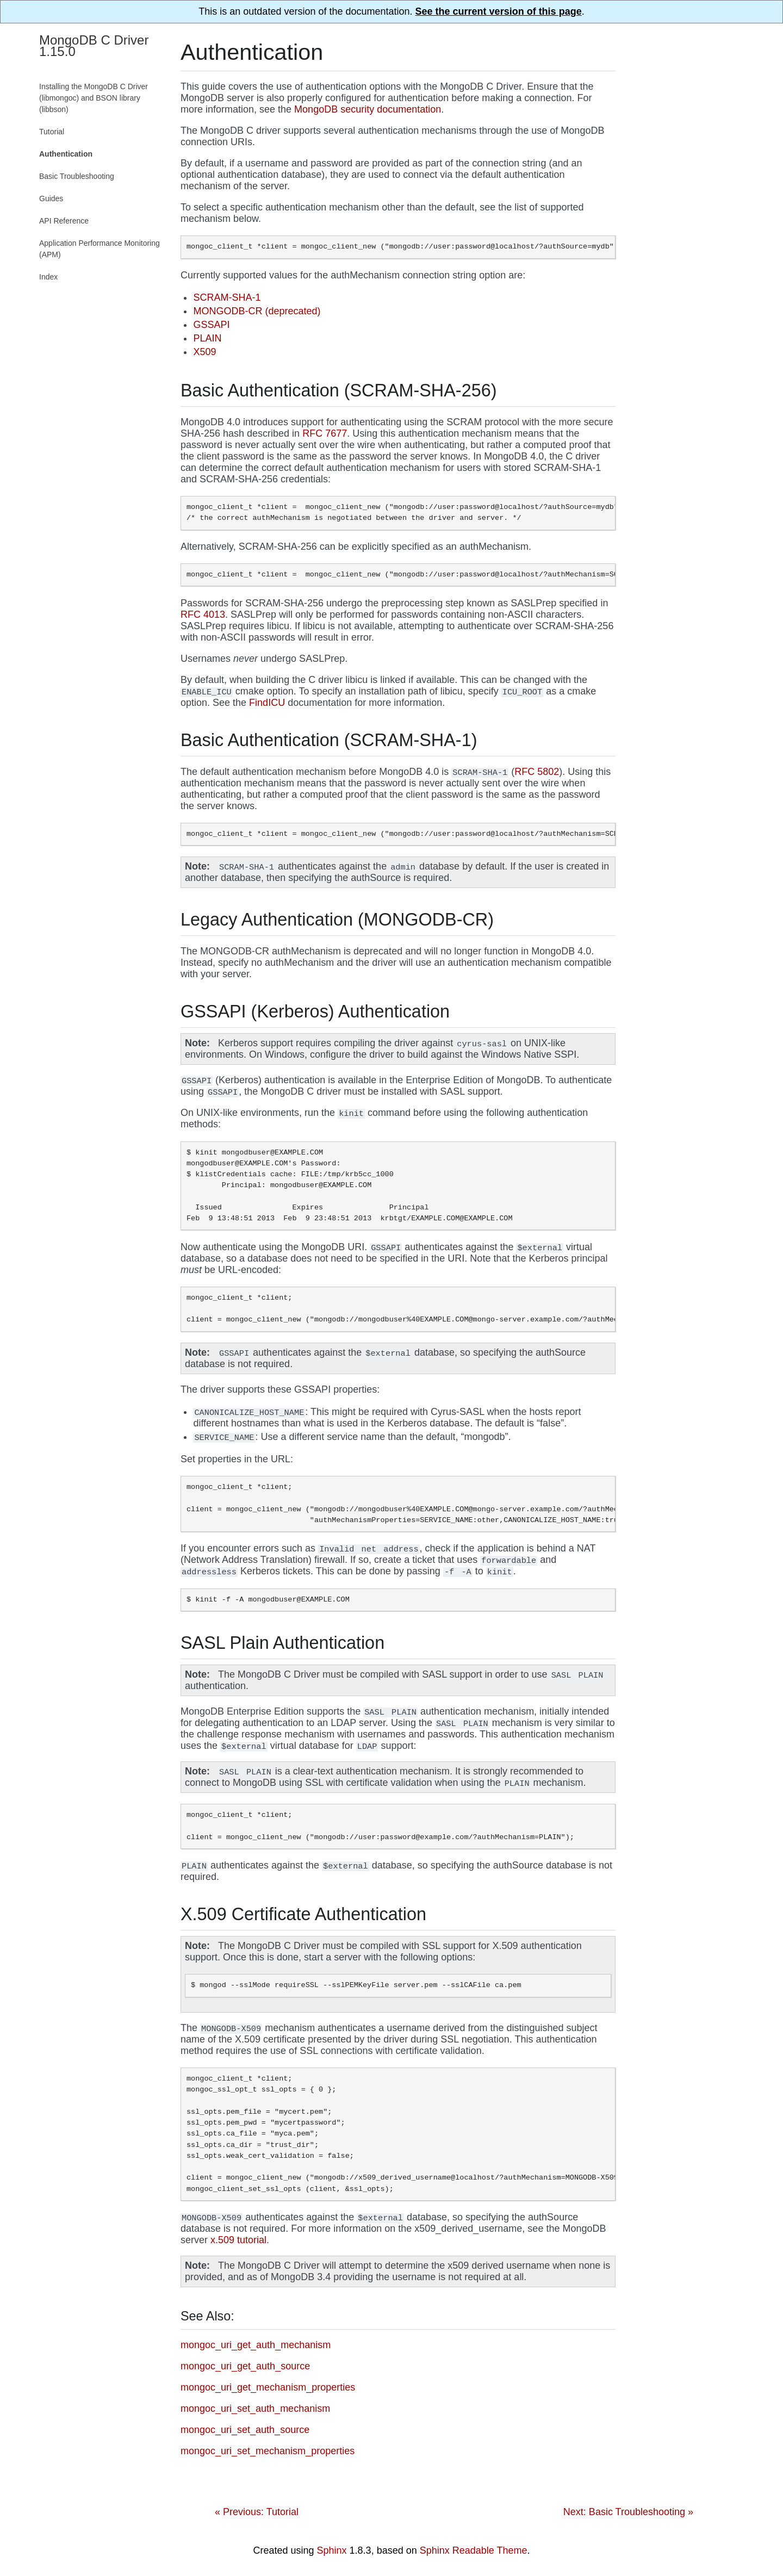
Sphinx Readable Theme (473, 2550)
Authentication (65, 154)
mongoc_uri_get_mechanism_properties (268, 2387)
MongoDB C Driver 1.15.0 (93, 46)
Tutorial (51, 131)
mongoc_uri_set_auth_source (245, 2429)
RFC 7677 (324, 433)
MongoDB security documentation (367, 109)
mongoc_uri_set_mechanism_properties (268, 2450)
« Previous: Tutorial (257, 2511)
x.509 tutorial (238, 2239)
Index (48, 276)
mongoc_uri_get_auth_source (245, 2366)
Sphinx (332, 2550)
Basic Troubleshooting (76, 176)
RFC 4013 (203, 614)
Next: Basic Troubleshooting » (628, 2511)
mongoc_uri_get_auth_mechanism (256, 2344)
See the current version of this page (498, 11)
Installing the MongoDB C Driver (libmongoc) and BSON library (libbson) (93, 98)
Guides (51, 198)
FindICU (267, 702)
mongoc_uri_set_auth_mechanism (255, 2408)
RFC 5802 (536, 771)
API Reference (64, 220)
